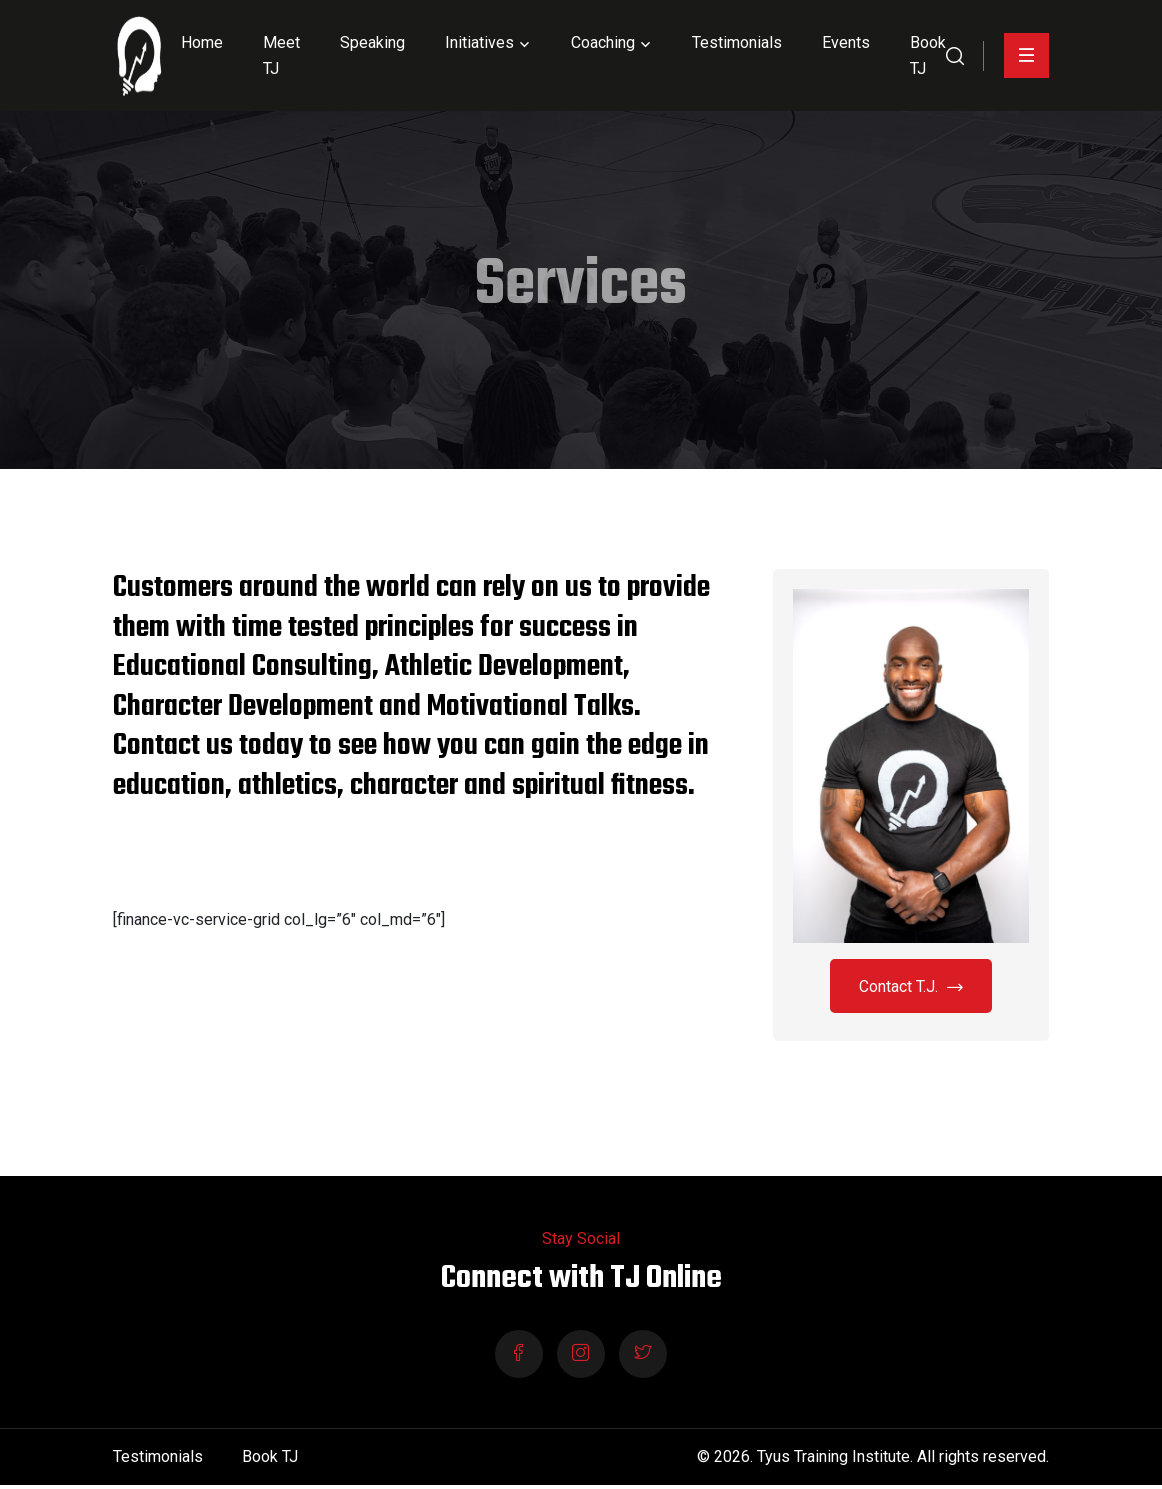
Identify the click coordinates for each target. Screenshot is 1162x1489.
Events (846, 42)
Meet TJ (281, 55)
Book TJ (928, 55)
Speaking (372, 42)
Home (202, 42)
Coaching (603, 42)
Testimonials (737, 42)
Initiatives (479, 42)
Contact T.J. (911, 988)
